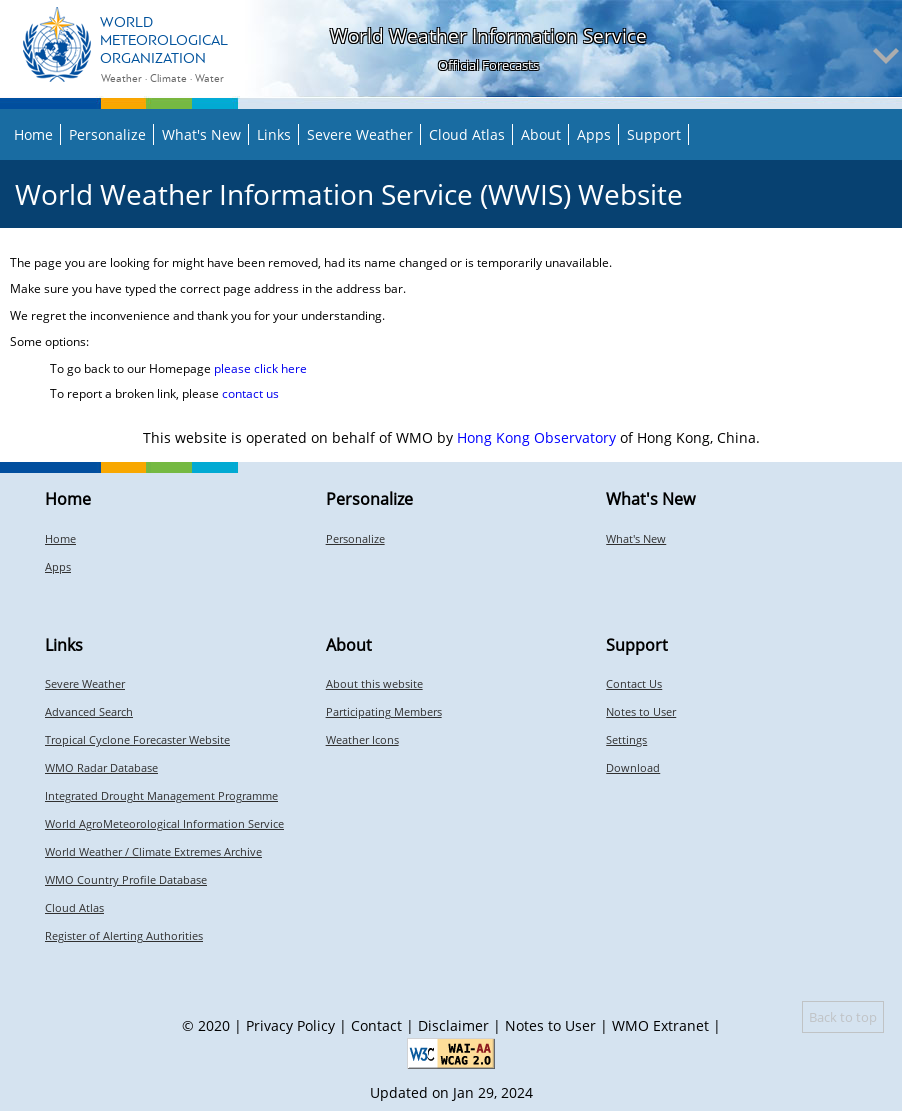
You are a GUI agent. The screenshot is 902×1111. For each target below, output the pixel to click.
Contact (376, 1025)
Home (33, 134)
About (541, 134)
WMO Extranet (660, 1025)
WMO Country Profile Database (126, 879)
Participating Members (384, 711)
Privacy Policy (290, 1025)
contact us (250, 393)
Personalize (107, 134)
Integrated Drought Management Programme (161, 795)
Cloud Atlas (467, 134)
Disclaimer (453, 1025)
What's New (201, 134)
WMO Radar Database (101, 767)
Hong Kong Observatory (536, 437)
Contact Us (634, 683)
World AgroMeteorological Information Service (164, 823)
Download (633, 767)
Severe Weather (360, 134)
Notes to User (641, 711)
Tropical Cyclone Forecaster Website (137, 739)
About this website (374, 683)
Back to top (843, 1017)
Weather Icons (362, 739)
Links (274, 134)
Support (654, 134)
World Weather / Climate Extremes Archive (153, 851)
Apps (594, 134)
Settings (626, 739)
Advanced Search (89, 711)
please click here (260, 368)
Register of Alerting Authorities (124, 935)
